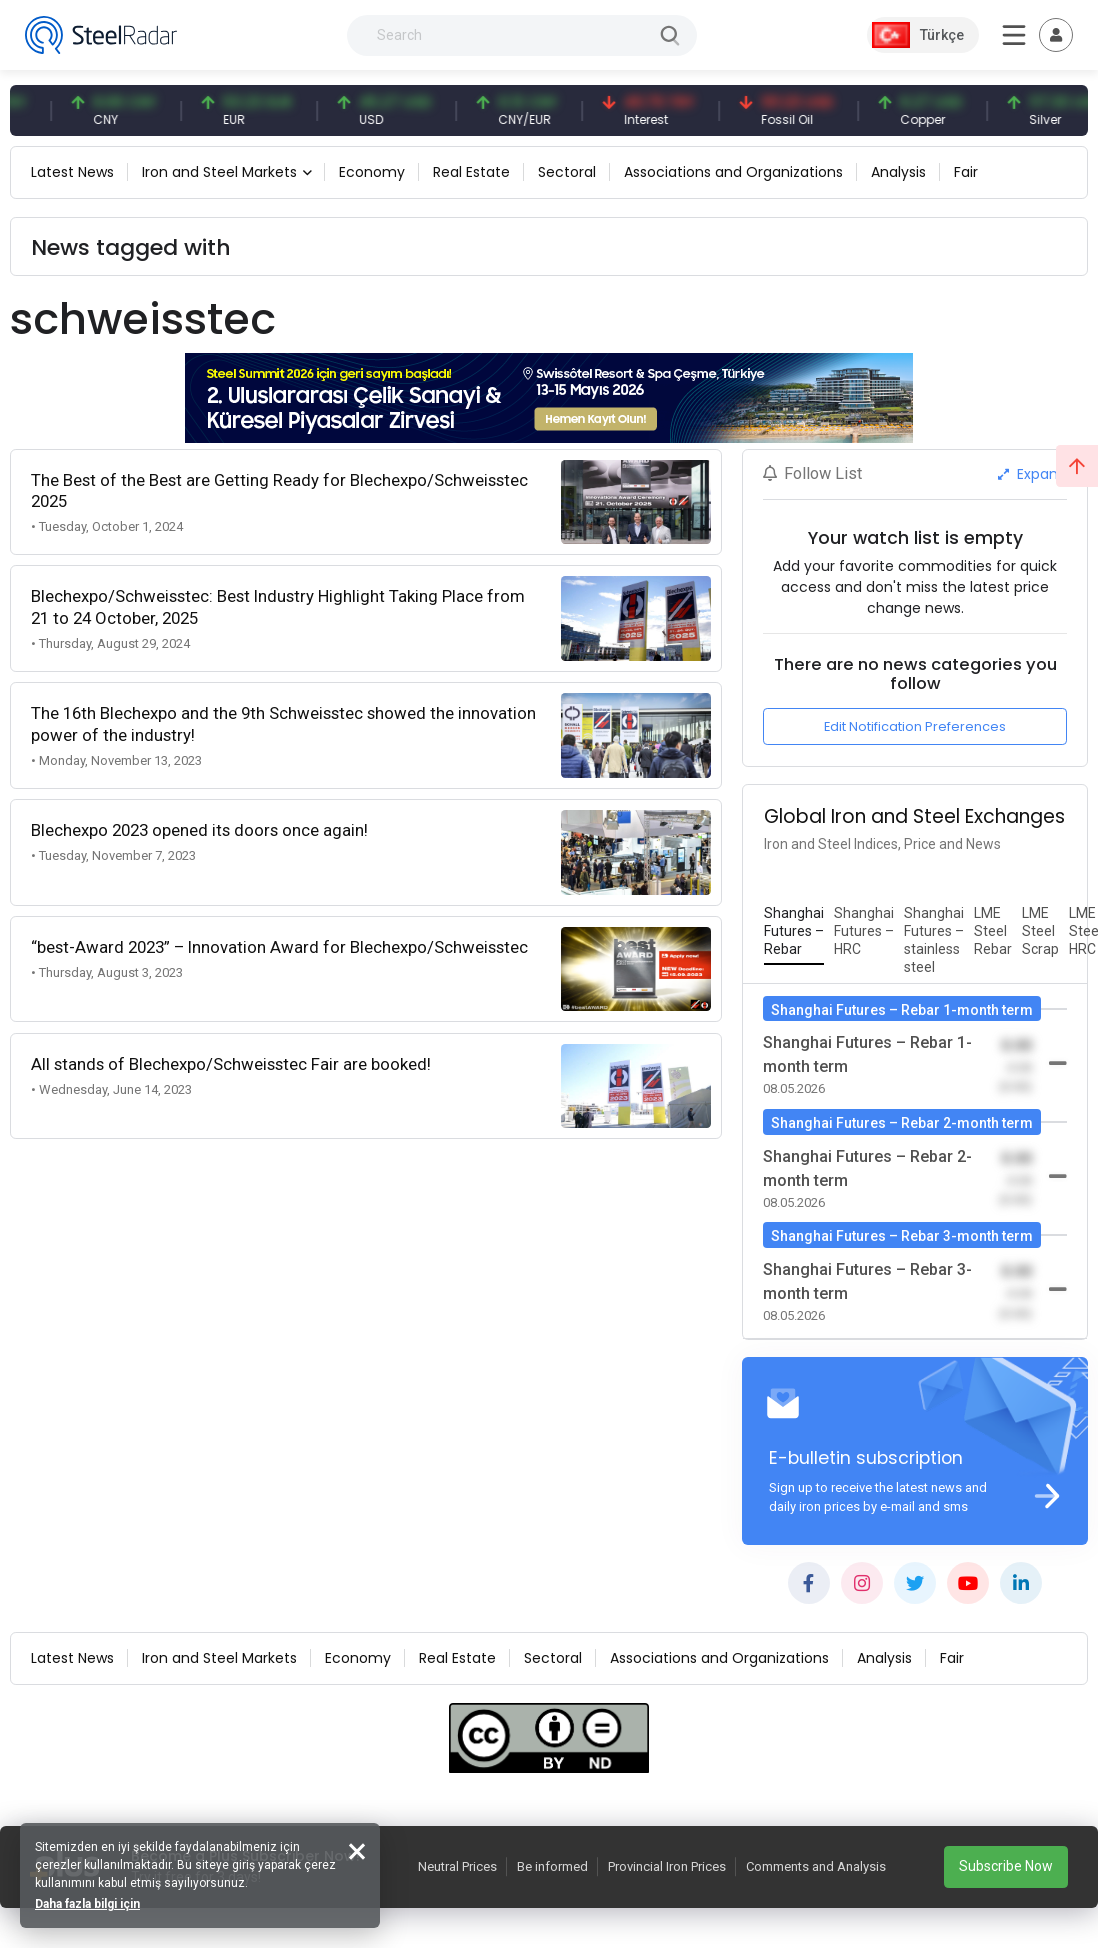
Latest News (72, 172)
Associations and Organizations (733, 172)
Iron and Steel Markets (219, 172)
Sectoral (567, 172)
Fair (966, 172)
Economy (372, 172)
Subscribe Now (1006, 1866)
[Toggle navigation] (1056, 35)
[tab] (794, 932)
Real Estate (471, 172)
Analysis (898, 172)
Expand (1032, 474)
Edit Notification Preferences (915, 726)
